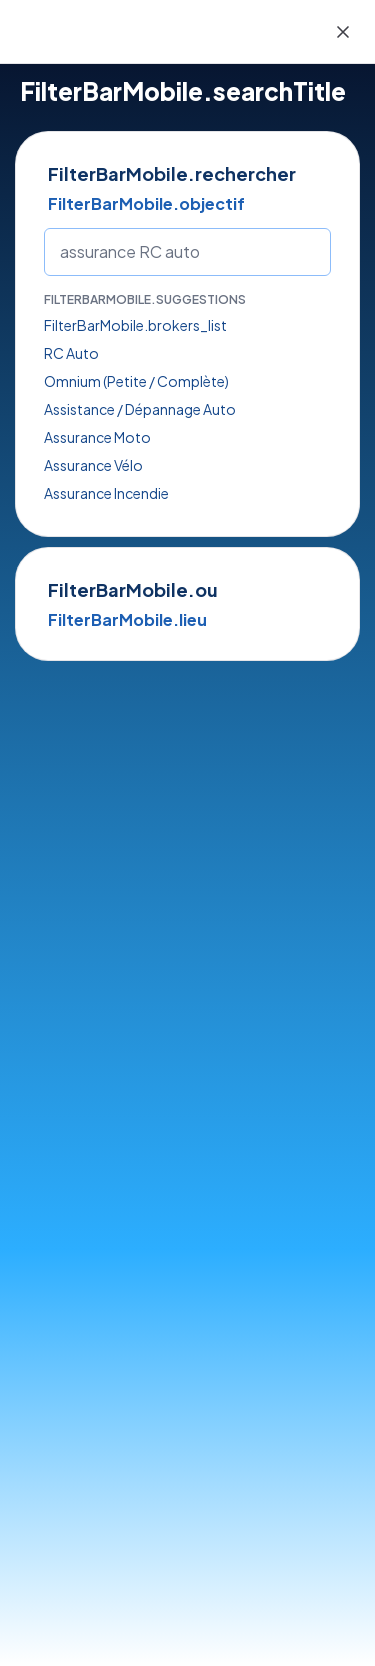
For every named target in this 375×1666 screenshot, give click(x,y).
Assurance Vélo (93, 465)
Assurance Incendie (106, 493)
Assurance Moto (97, 437)
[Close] (343, 32)
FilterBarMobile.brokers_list (135, 325)
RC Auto (71, 353)
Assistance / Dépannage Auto (140, 409)
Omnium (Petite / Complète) (136, 381)
